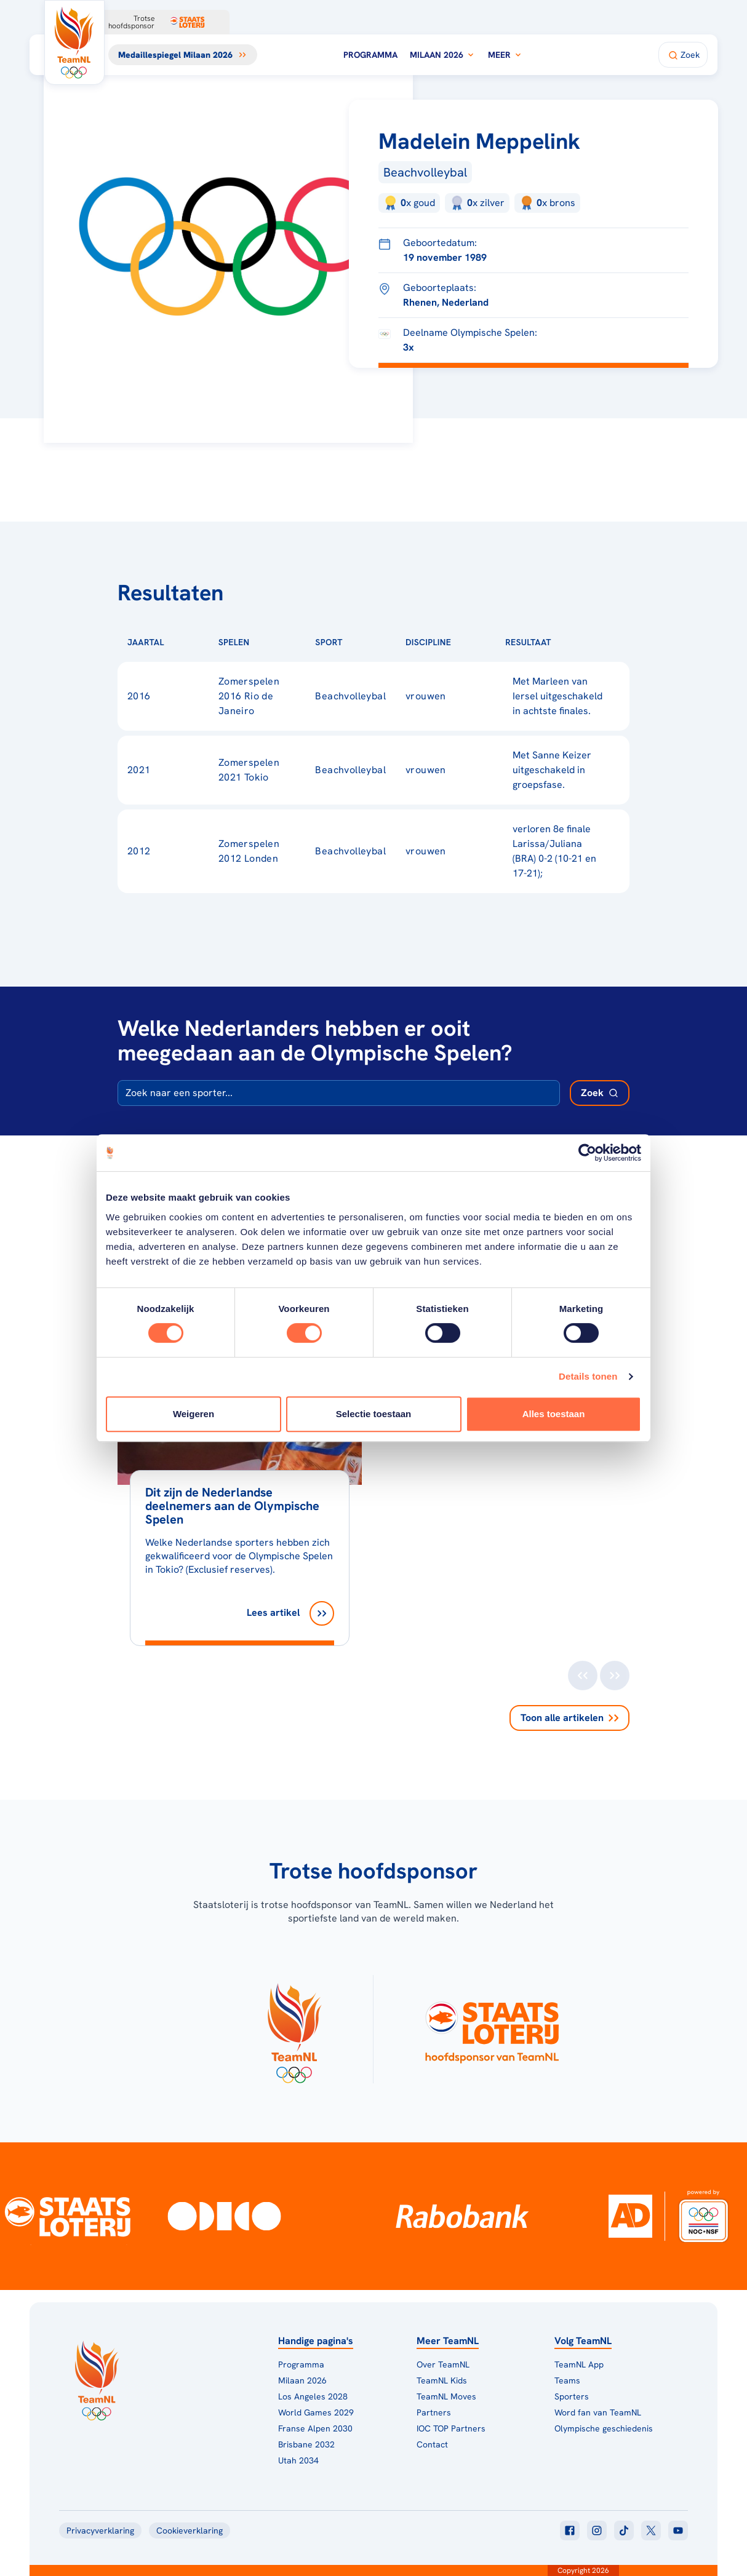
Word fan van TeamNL (597, 2412)
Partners (434, 2412)
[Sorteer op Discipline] (470, 642)
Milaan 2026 (443, 54)
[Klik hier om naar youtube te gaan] (678, 2530)
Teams (567, 2380)
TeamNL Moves (446, 2396)
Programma (370, 54)
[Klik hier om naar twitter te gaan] (651, 2530)
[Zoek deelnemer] (599, 1093)
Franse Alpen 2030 (315, 2428)
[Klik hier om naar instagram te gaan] (597, 2530)
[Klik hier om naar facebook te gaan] (570, 2530)
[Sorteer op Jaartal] (184, 642)
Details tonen (588, 1376)
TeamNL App (579, 2364)
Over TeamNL (443, 2364)
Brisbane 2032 (306, 2444)
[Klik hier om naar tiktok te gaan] (624, 2530)
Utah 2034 (298, 2460)
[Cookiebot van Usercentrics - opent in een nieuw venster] (587, 1152)
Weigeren (193, 1414)
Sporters (571, 2396)
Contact (432, 2444)
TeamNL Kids (442, 2380)
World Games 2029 (316, 2412)
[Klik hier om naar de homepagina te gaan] (74, 42)
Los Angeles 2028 (313, 2396)
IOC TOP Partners (451, 2428)
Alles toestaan (553, 1414)
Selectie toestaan (374, 1414)
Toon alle (569, 1718)
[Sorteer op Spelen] (269, 642)
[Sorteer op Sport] (362, 642)
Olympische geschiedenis (603, 2428)
